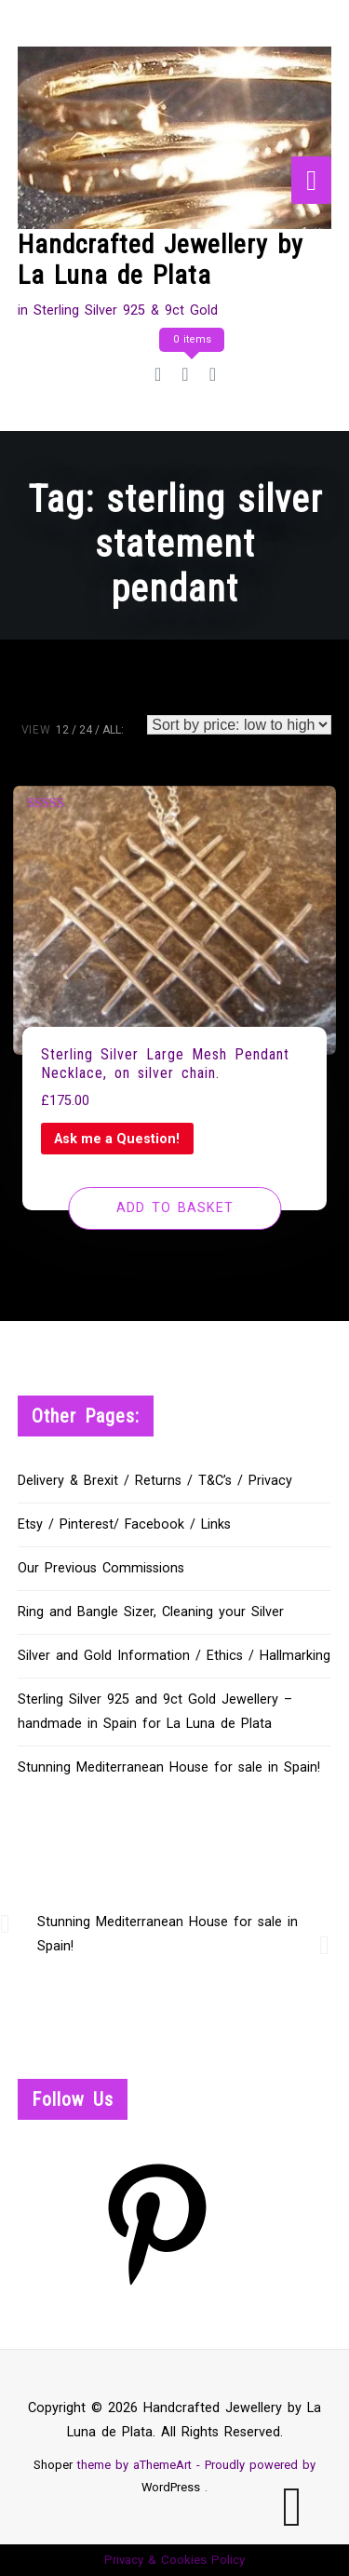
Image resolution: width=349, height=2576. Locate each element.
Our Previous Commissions (101, 1568)
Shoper (53, 2465)
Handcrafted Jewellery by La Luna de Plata (160, 260)
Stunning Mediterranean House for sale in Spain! (169, 1767)
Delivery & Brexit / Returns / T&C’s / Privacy (155, 1481)
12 (62, 729)
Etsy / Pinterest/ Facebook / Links (124, 1524)
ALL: (113, 729)
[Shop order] (239, 725)
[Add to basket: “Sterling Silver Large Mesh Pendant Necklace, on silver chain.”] (174, 1208)
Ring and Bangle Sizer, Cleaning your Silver (151, 1612)
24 (85, 729)
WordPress (170, 2487)
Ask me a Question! (117, 1139)
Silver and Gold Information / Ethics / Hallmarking (174, 1656)
